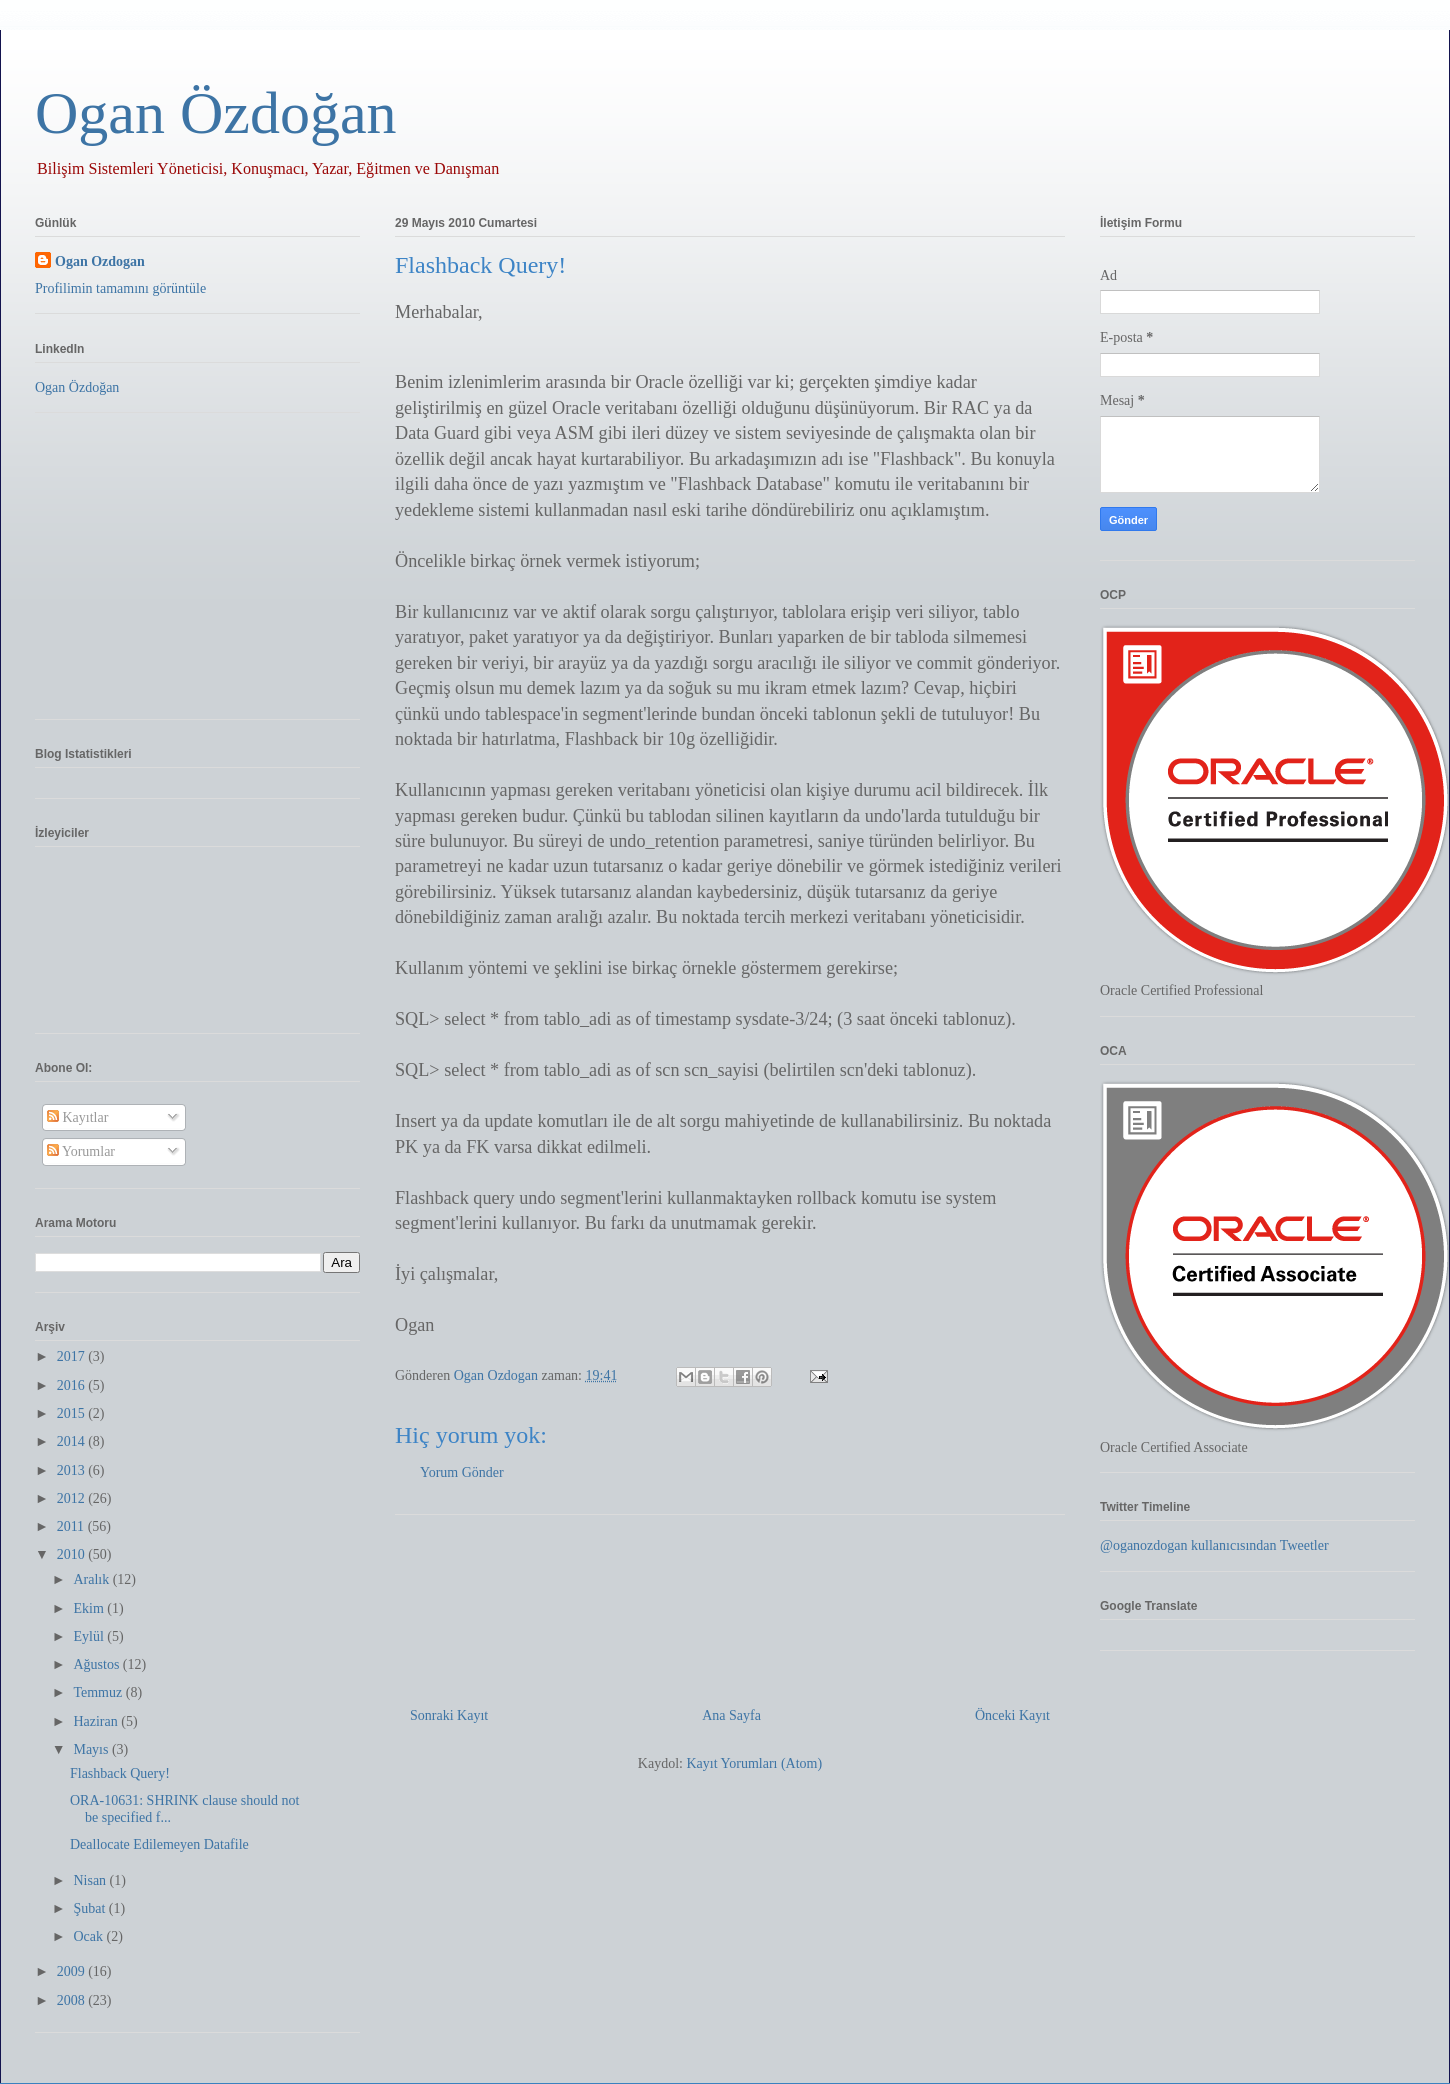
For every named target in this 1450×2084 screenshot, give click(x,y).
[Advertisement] (730, 1603)
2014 (73, 1441)
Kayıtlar (77, 1117)
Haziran (97, 1721)
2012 (73, 1498)
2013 (73, 1470)
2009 (73, 1971)
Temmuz (99, 1692)
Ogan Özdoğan (216, 113)
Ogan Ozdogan (498, 1375)
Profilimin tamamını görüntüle (120, 288)
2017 (73, 1356)
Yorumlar (81, 1151)
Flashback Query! (120, 1773)
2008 (73, 2000)
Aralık (92, 1579)
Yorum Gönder (462, 1472)
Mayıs (92, 1749)
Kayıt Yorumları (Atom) (754, 1763)
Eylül (90, 1636)
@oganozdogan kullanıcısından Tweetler (1214, 1545)
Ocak (89, 1936)
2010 (73, 1554)
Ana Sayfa (731, 1715)
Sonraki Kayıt (449, 1715)
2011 (72, 1526)
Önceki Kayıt (1012, 1715)
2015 (73, 1413)
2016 (73, 1385)
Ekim (90, 1608)
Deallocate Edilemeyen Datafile (159, 1844)
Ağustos (97, 1664)
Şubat (90, 1908)
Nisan (91, 1880)
